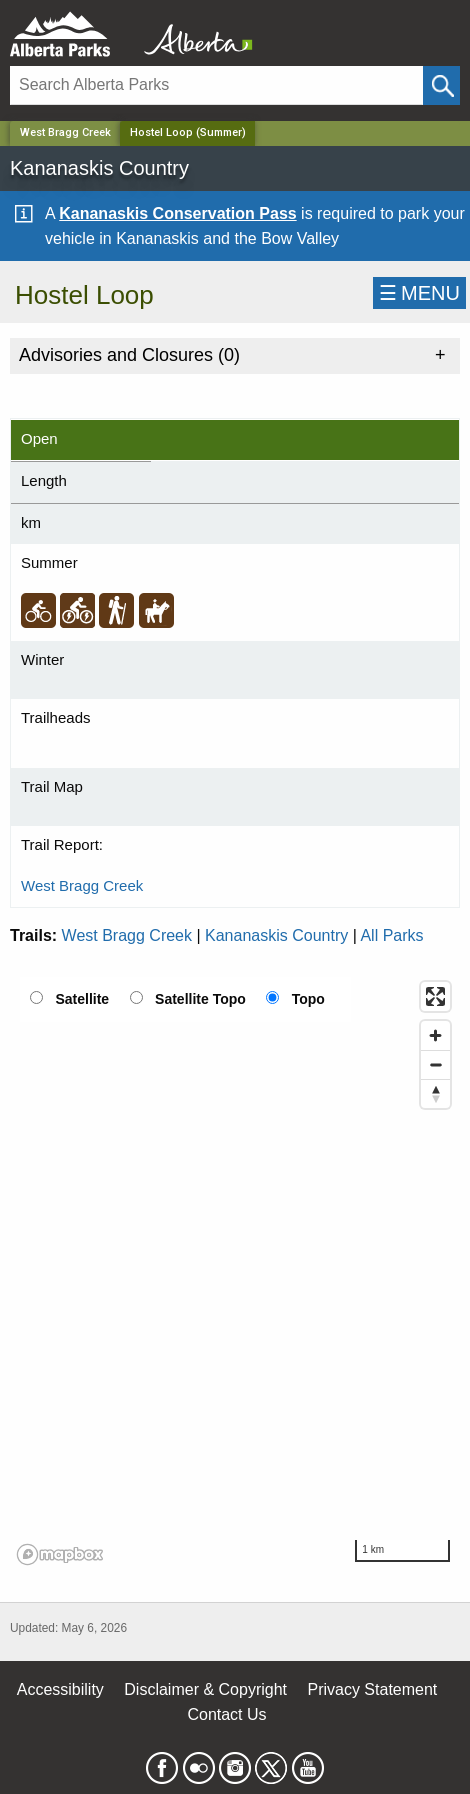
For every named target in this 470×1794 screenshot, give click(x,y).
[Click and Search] (441, 85)
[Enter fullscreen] (435, 996)
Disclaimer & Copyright (205, 1689)
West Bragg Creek (65, 132)
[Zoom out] (435, 1064)
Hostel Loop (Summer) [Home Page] (188, 132)
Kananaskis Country (276, 935)
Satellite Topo (200, 999)
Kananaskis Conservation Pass (177, 213)
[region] (235, 1272)
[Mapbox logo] (60, 1554)
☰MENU (419, 293)
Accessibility (60, 1689)
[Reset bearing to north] (435, 1093)
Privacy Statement (372, 1689)
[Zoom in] (435, 1035)
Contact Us (226, 1714)
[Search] (216, 85)
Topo (308, 999)
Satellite (82, 999)
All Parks (391, 935)
